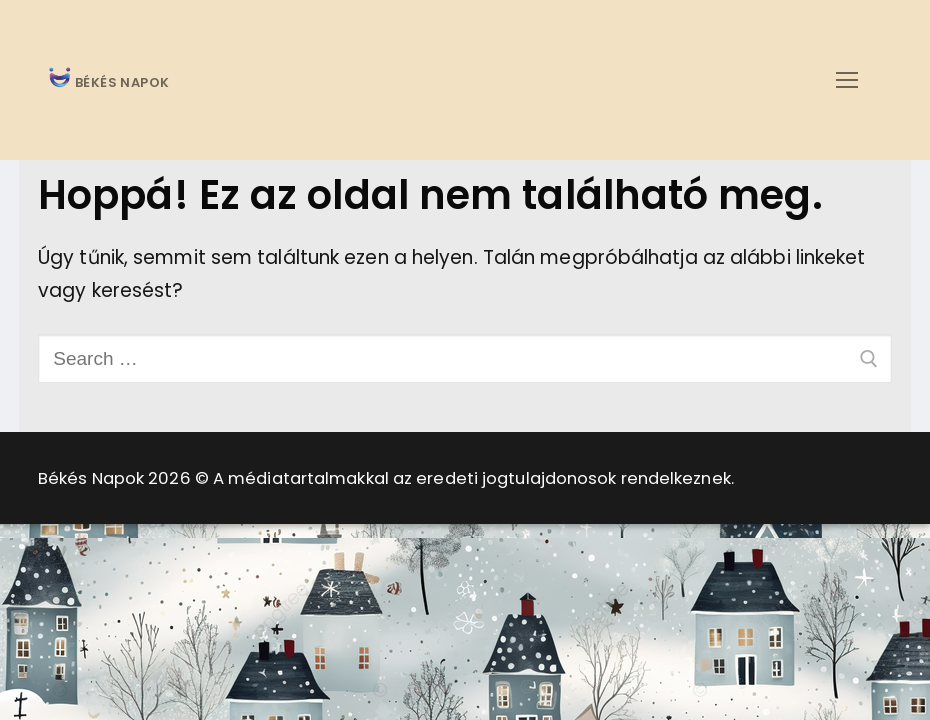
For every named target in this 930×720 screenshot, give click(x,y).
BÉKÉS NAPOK (121, 83)
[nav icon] (846, 79)
